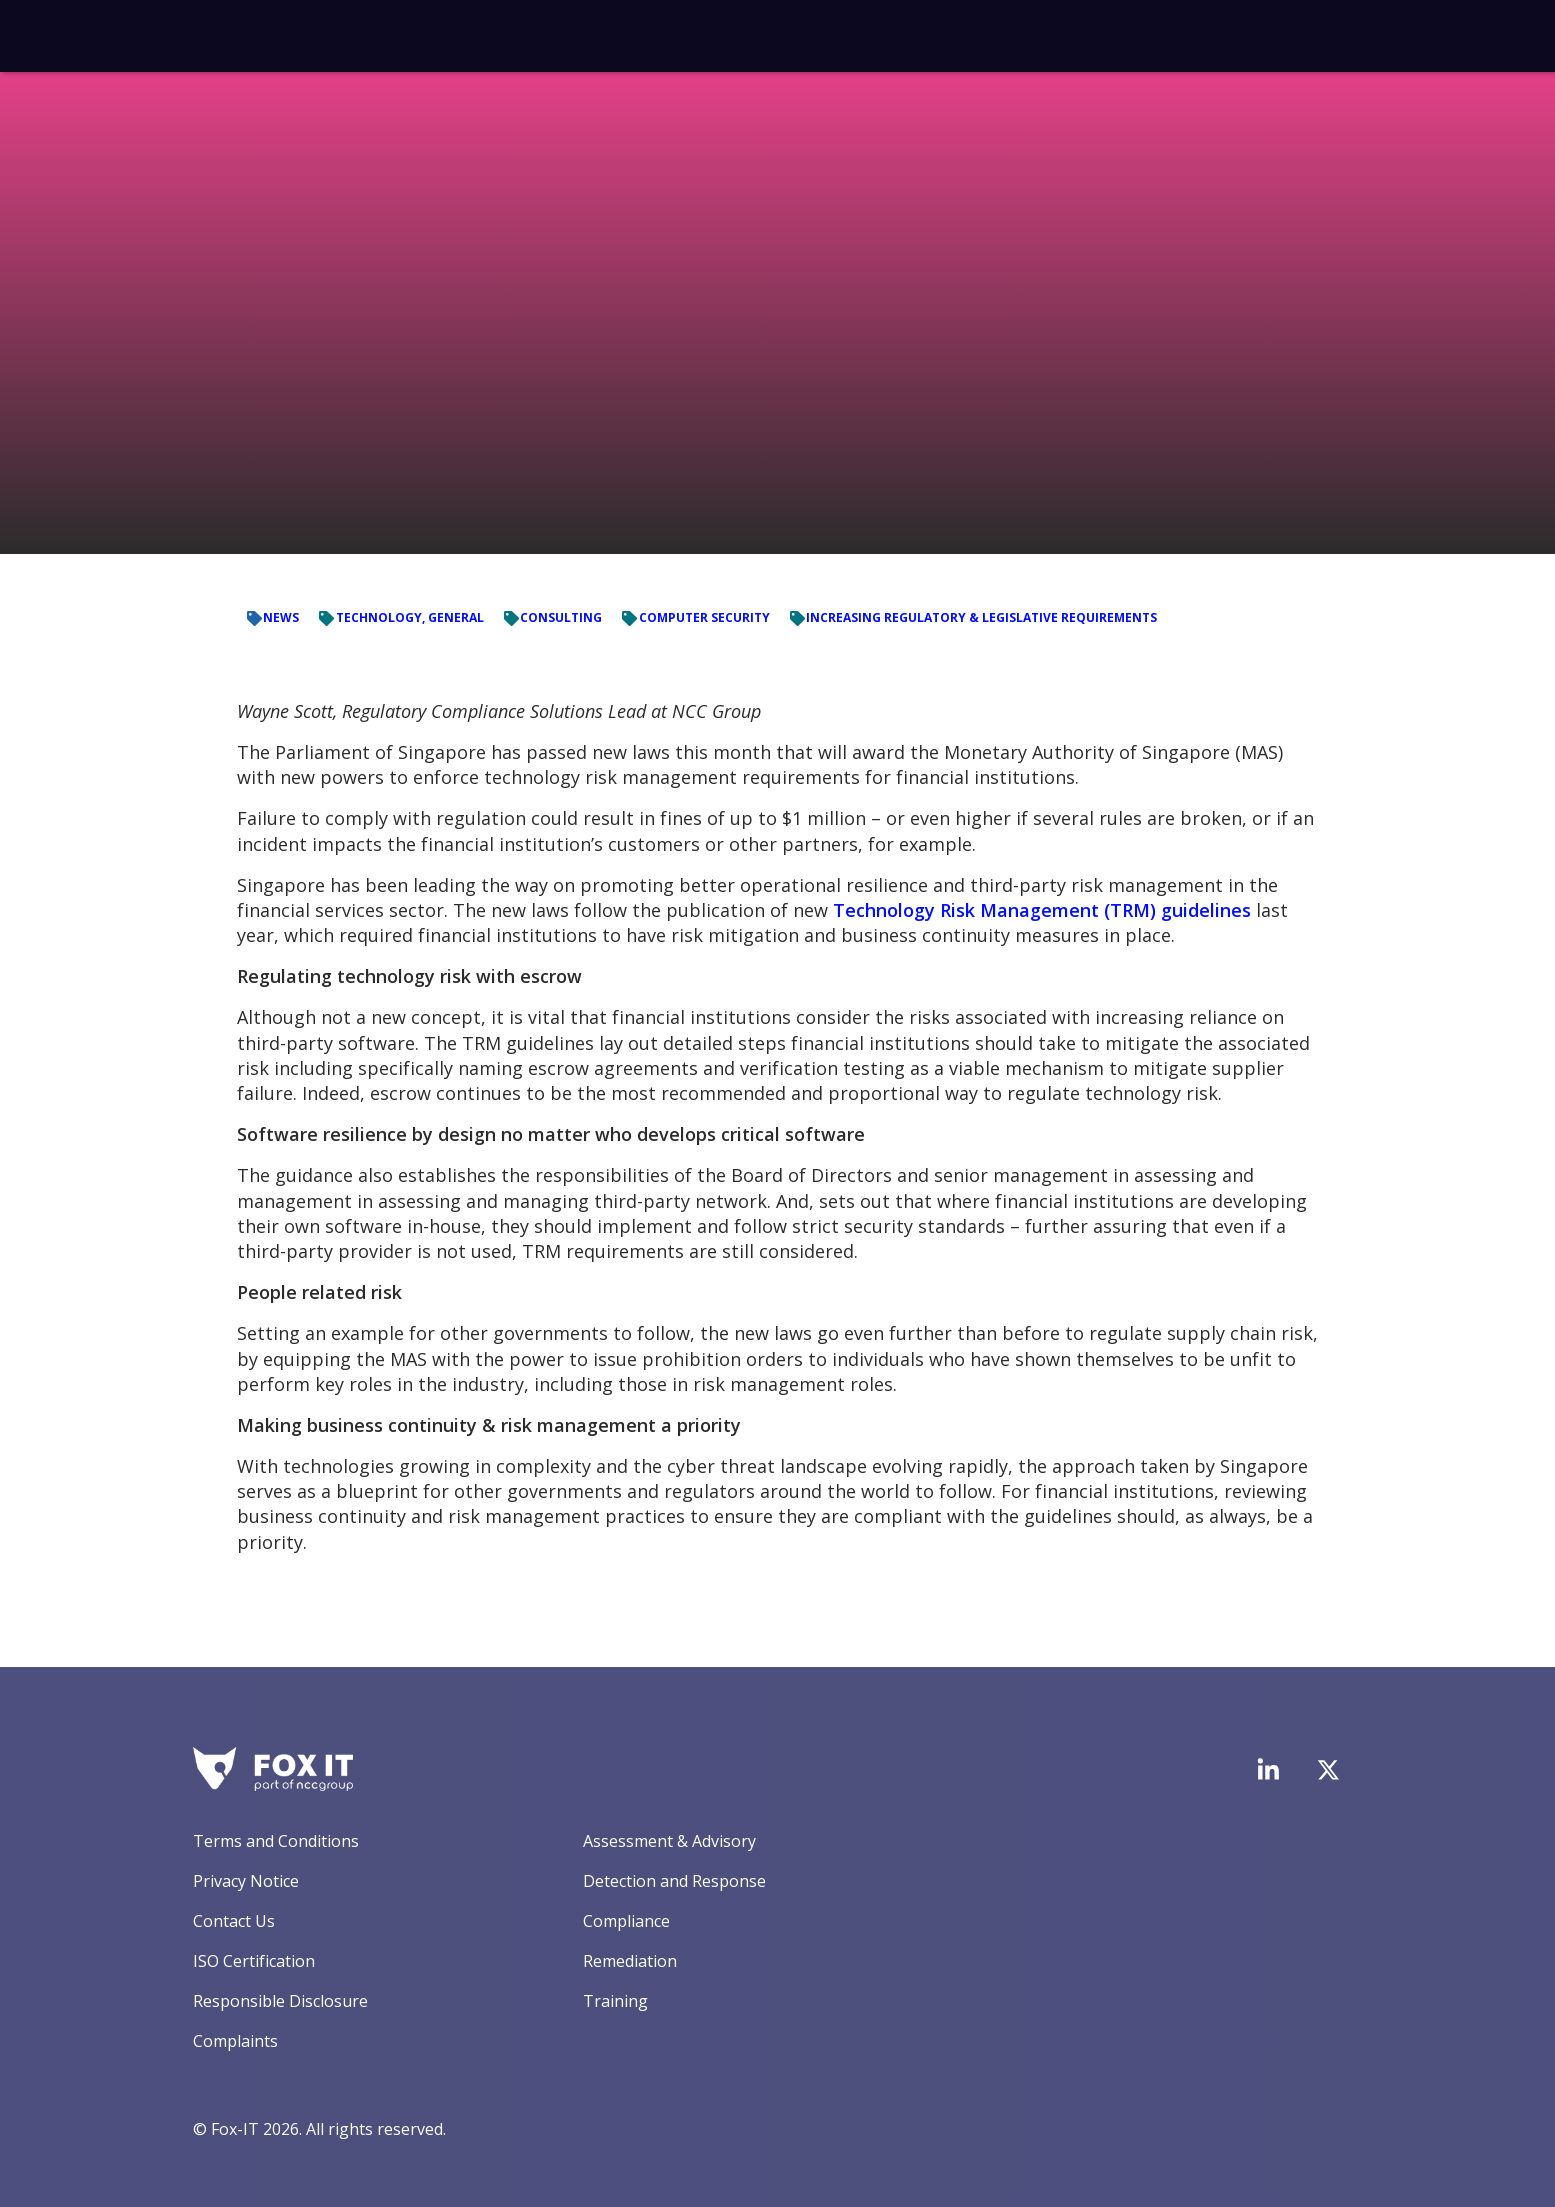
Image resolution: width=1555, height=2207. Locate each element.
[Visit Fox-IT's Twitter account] (1328, 1770)
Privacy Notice (246, 1881)
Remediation (630, 1961)
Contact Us (234, 1921)
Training (615, 2001)
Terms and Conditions (276, 1841)
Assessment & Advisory (669, 1841)
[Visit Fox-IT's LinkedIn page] (1268, 1769)
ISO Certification (254, 1961)
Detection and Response (674, 1881)
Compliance (626, 1921)
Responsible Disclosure (280, 2001)
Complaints (235, 2041)
